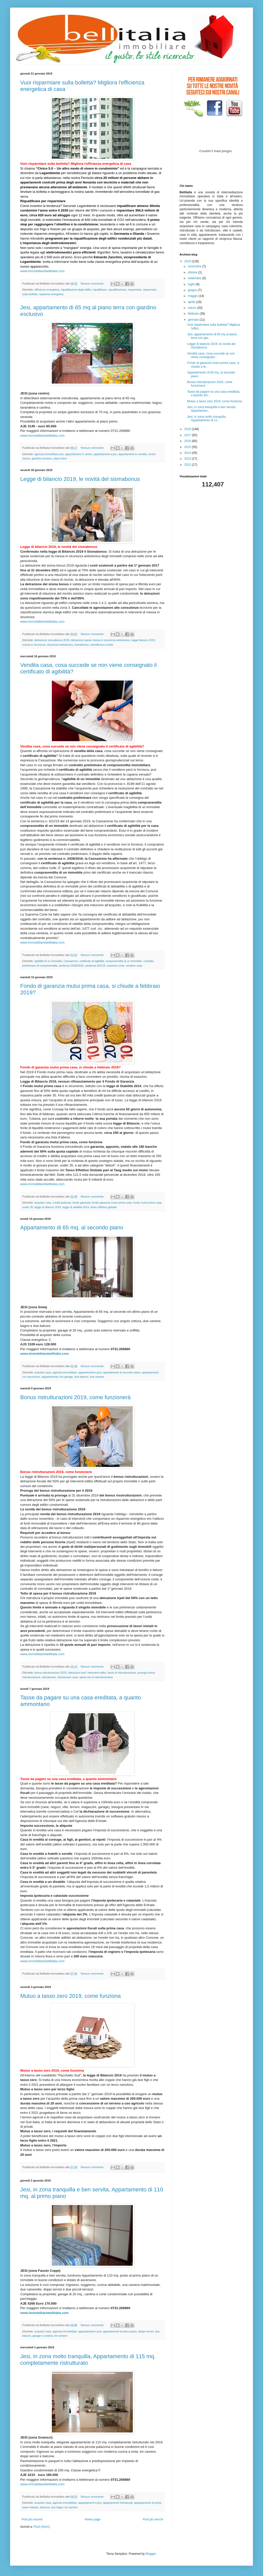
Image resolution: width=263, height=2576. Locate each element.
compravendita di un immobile (123, 961)
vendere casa (134, 965)
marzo (192, 308)
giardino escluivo (42, 458)
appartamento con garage (57, 1376)
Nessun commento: (93, 283)
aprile (192, 302)
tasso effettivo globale (104, 1207)
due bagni (57, 2507)
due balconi (81, 1376)
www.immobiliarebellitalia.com (42, 271)
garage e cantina (42, 2335)
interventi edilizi (96, 1672)
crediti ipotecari (62, 1202)
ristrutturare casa (67, 1677)
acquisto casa (42, 1202)
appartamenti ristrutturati (118, 2502)
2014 (188, 453)
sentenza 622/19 (95, 965)
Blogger (151, 2554)
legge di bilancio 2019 (48, 1207)
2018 (188, 429)
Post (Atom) (42, 2526)
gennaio (194, 319)
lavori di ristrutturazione (122, 1672)
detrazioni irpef (77, 1672)
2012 (188, 464)
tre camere (61, 2335)
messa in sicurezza (34, 644)
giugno (193, 290)
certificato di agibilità (91, 961)
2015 (188, 447)
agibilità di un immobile (48, 961)
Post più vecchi (153, 2519)
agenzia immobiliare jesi (48, 454)
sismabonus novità (101, 644)
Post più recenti (31, 2519)
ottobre (193, 272)
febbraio (194, 313)
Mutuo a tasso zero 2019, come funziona (70, 1996)
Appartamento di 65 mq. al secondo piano (71, 1227)
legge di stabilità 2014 (75, 1207)
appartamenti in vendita (132, 454)
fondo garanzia (82, 1202)
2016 (188, 441)
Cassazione (70, 961)
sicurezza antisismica (60, 644)
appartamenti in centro (78, 454)
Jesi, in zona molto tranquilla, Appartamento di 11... (206, 418)
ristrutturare (49, 1677)
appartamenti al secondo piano (121, 1372)
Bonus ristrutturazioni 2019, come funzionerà (75, 1397)
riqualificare (100, 289)
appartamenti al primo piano (120, 2331)
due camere (97, 1376)
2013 (188, 458)
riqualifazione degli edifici (76, 289)
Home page (92, 2519)
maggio (193, 296)
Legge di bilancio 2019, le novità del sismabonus (80, 479)
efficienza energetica (46, 289)
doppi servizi (146, 2331)
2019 (188, 261)
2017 (188, 435)
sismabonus (81, 644)
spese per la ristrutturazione (96, 1677)
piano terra (60, 458)
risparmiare (135, 289)
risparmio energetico (51, 294)
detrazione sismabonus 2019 (51, 640)
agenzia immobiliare (65, 1372)
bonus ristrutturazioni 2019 (50, 1672)
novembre (195, 266)
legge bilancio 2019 (143, 640)
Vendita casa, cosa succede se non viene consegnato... (211, 355)
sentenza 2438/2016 (71, 965)
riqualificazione (117, 289)
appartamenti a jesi (105, 454)
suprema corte (115, 965)
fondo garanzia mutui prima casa (112, 1202)
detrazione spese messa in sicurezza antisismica (100, 640)
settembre (195, 278)
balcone (45, 2507)
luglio (192, 284)
